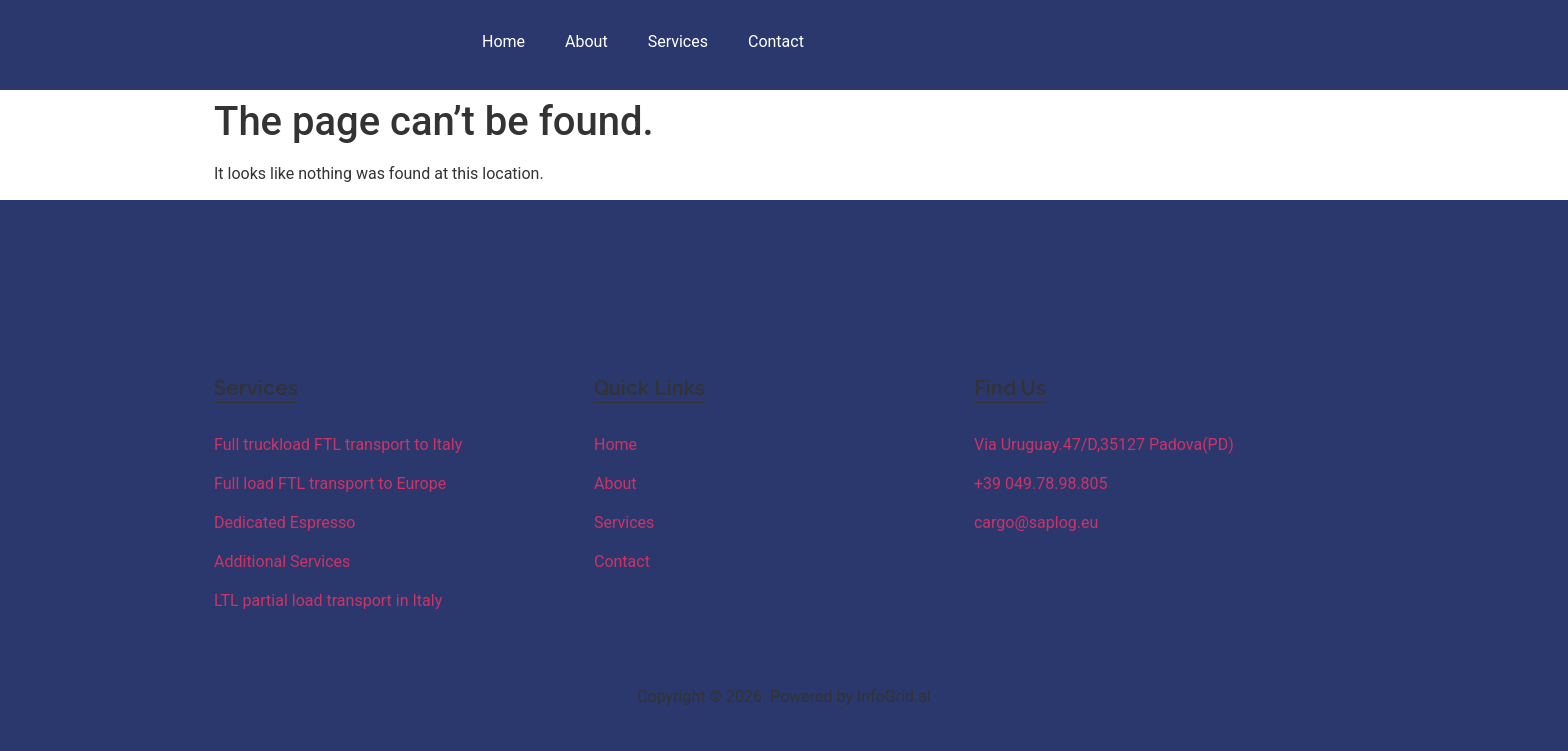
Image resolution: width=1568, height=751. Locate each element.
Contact (776, 41)
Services (678, 41)
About (586, 41)
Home (503, 41)
